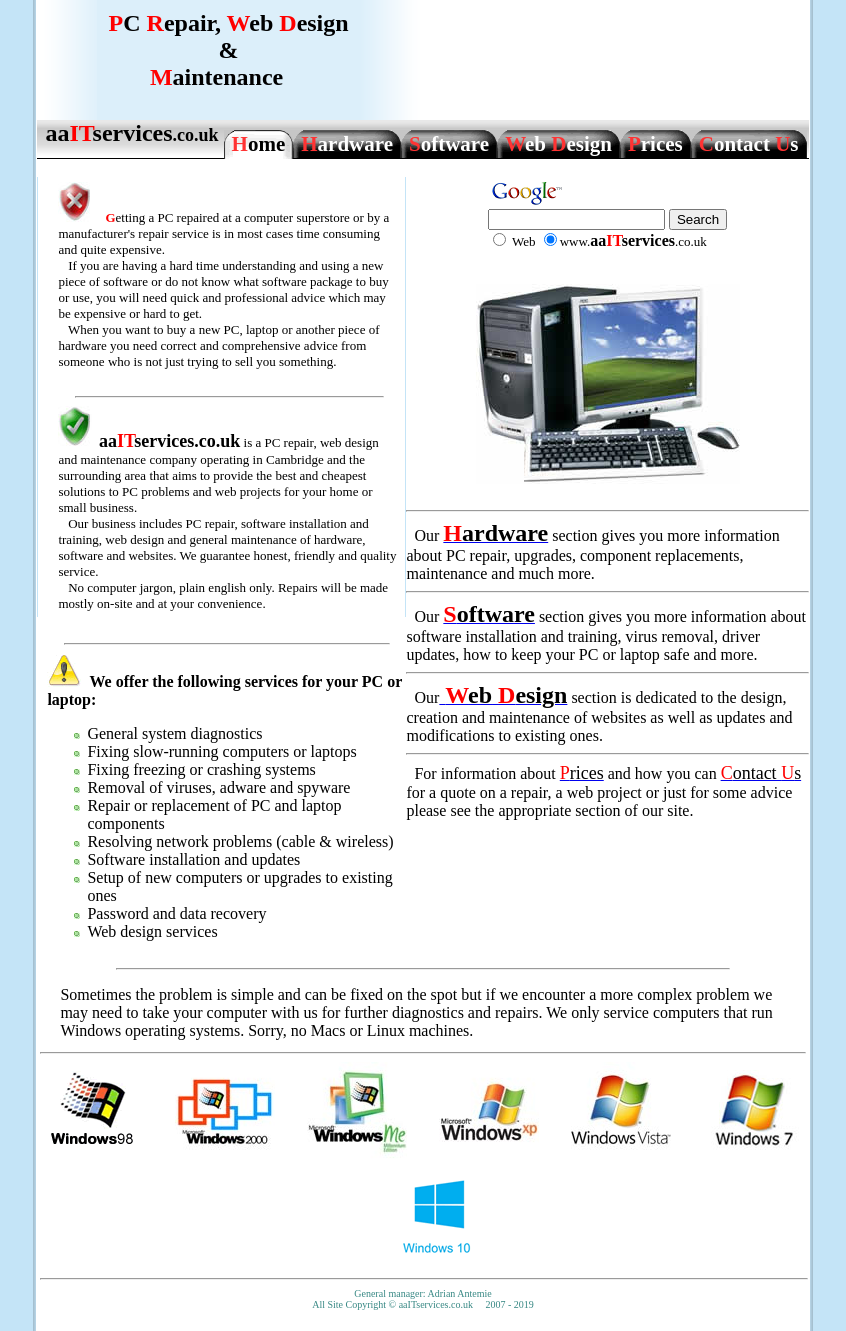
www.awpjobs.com (423, 1318)
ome (259, 144)
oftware (449, 144)
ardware (347, 144)
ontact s (749, 144)
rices (655, 144)
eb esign (558, 144)
